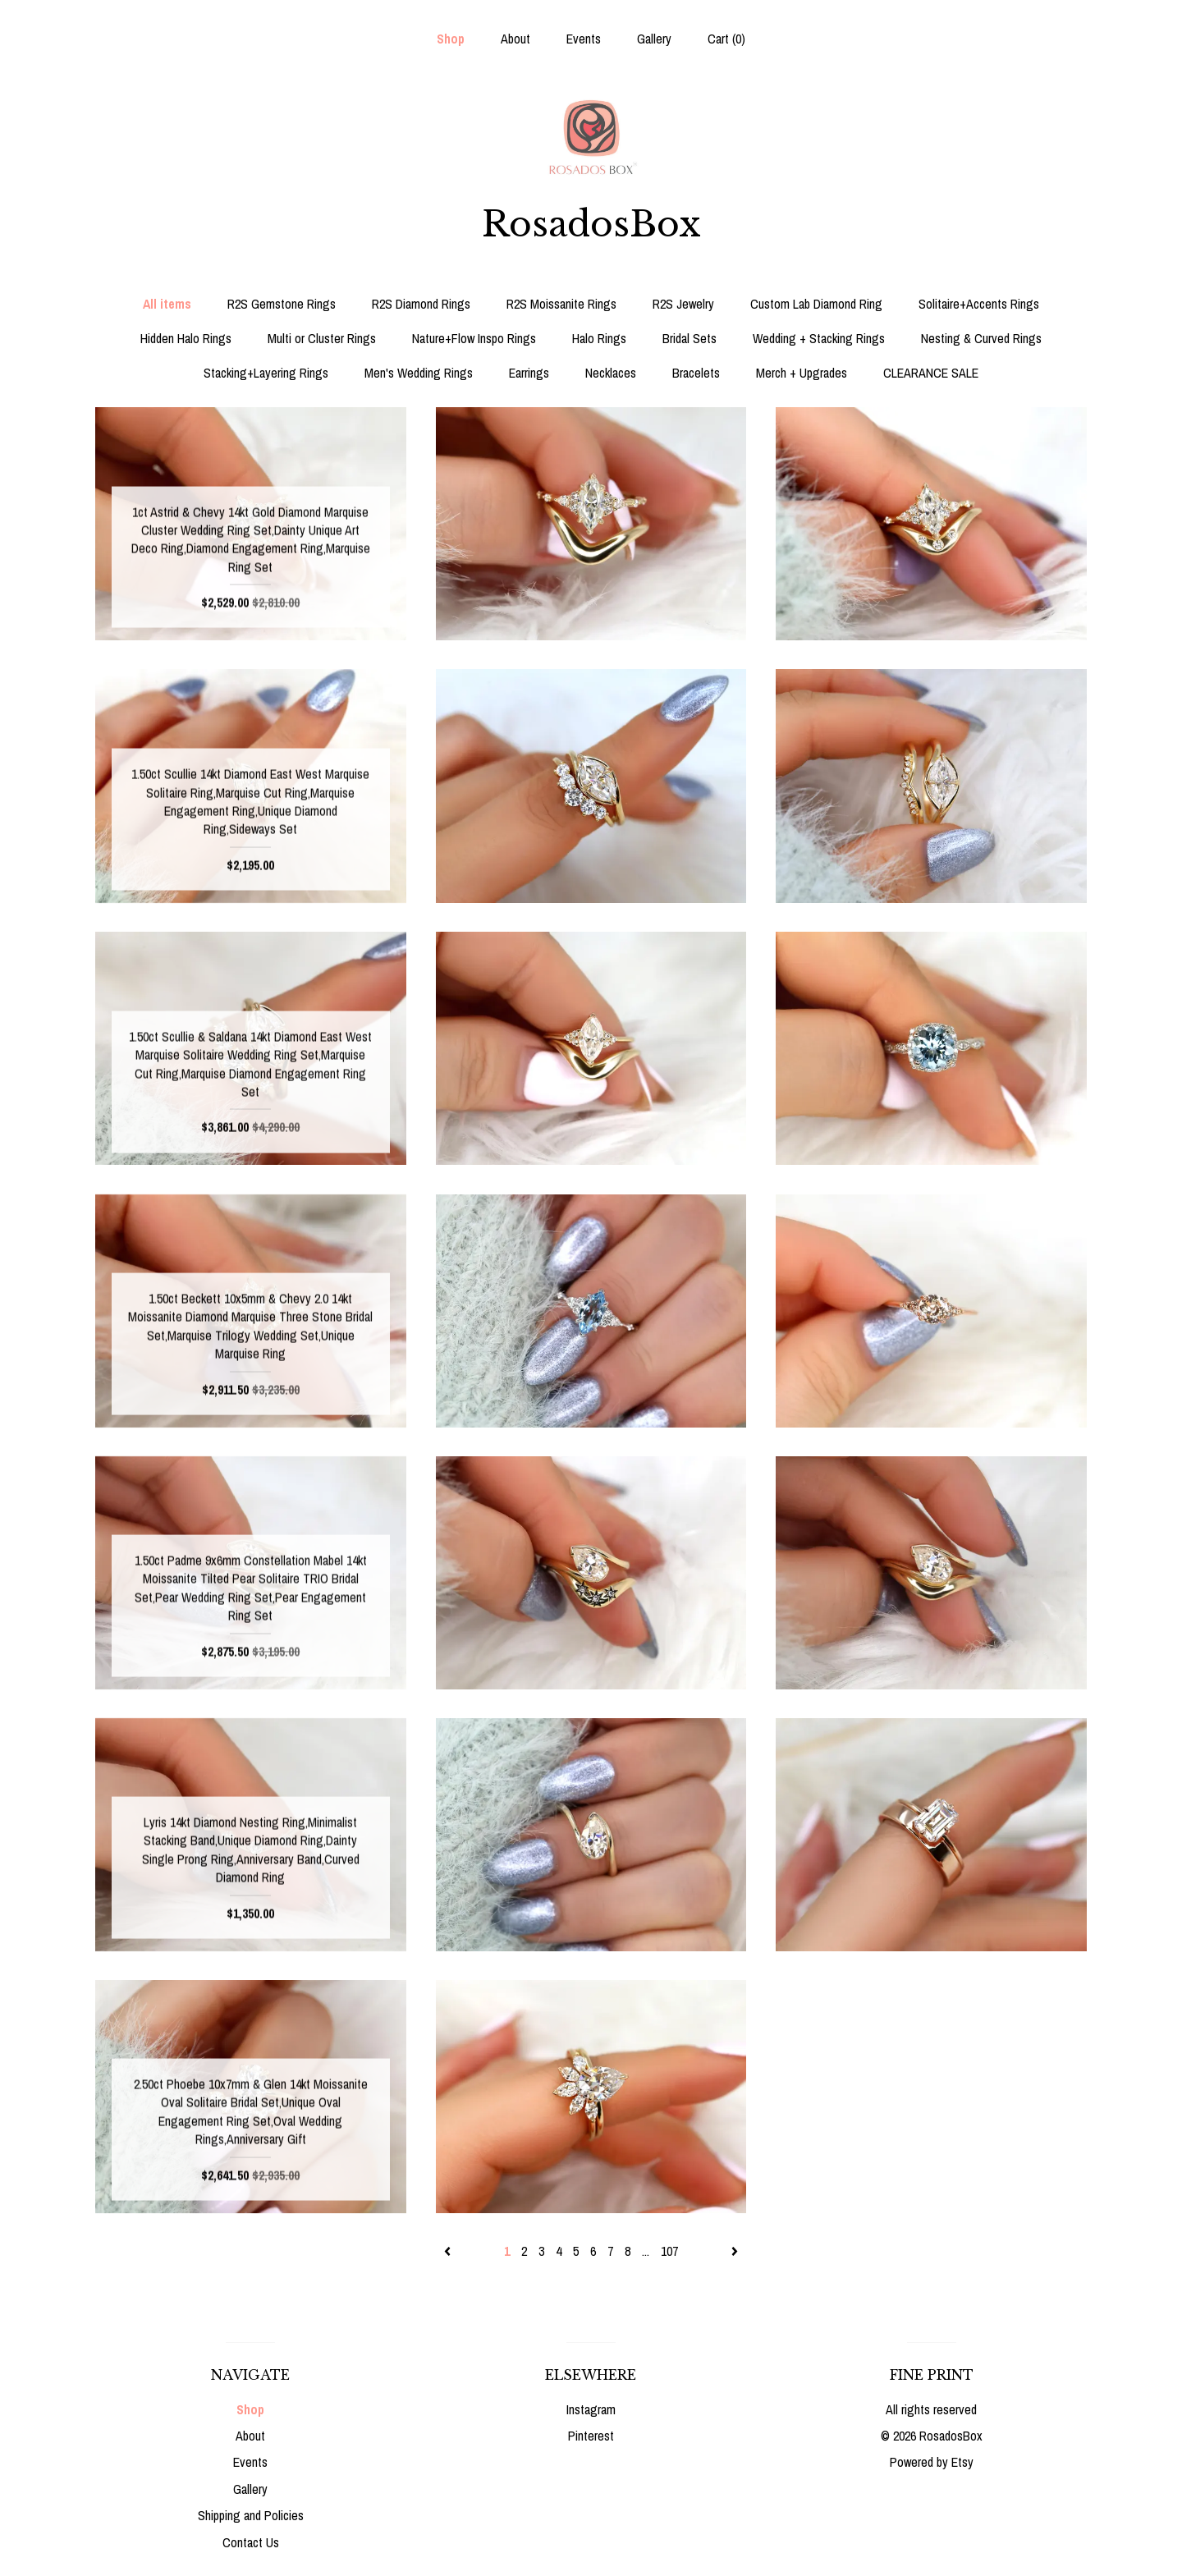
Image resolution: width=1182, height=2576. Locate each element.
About (515, 39)
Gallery (654, 39)
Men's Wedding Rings (418, 373)
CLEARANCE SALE (930, 373)
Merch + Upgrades (801, 373)
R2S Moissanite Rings (561, 304)
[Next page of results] (735, 2251)
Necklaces (610, 373)
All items (167, 304)
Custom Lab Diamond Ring (816, 304)
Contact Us (250, 2542)
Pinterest (591, 2436)
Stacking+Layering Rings (266, 373)
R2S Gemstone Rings (281, 304)
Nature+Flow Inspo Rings (474, 338)
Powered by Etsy (932, 2462)
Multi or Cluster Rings (322, 338)
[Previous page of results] (449, 2251)
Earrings (529, 373)
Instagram (591, 2409)
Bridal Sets (689, 338)
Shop (451, 39)
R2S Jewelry (683, 304)
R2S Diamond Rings (421, 304)
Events (583, 39)
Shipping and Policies (251, 2515)
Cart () (726, 39)
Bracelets (696, 373)
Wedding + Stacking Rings (819, 338)
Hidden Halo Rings (185, 338)
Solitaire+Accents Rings (979, 304)
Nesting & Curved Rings (981, 338)
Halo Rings (599, 338)
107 (669, 2251)
